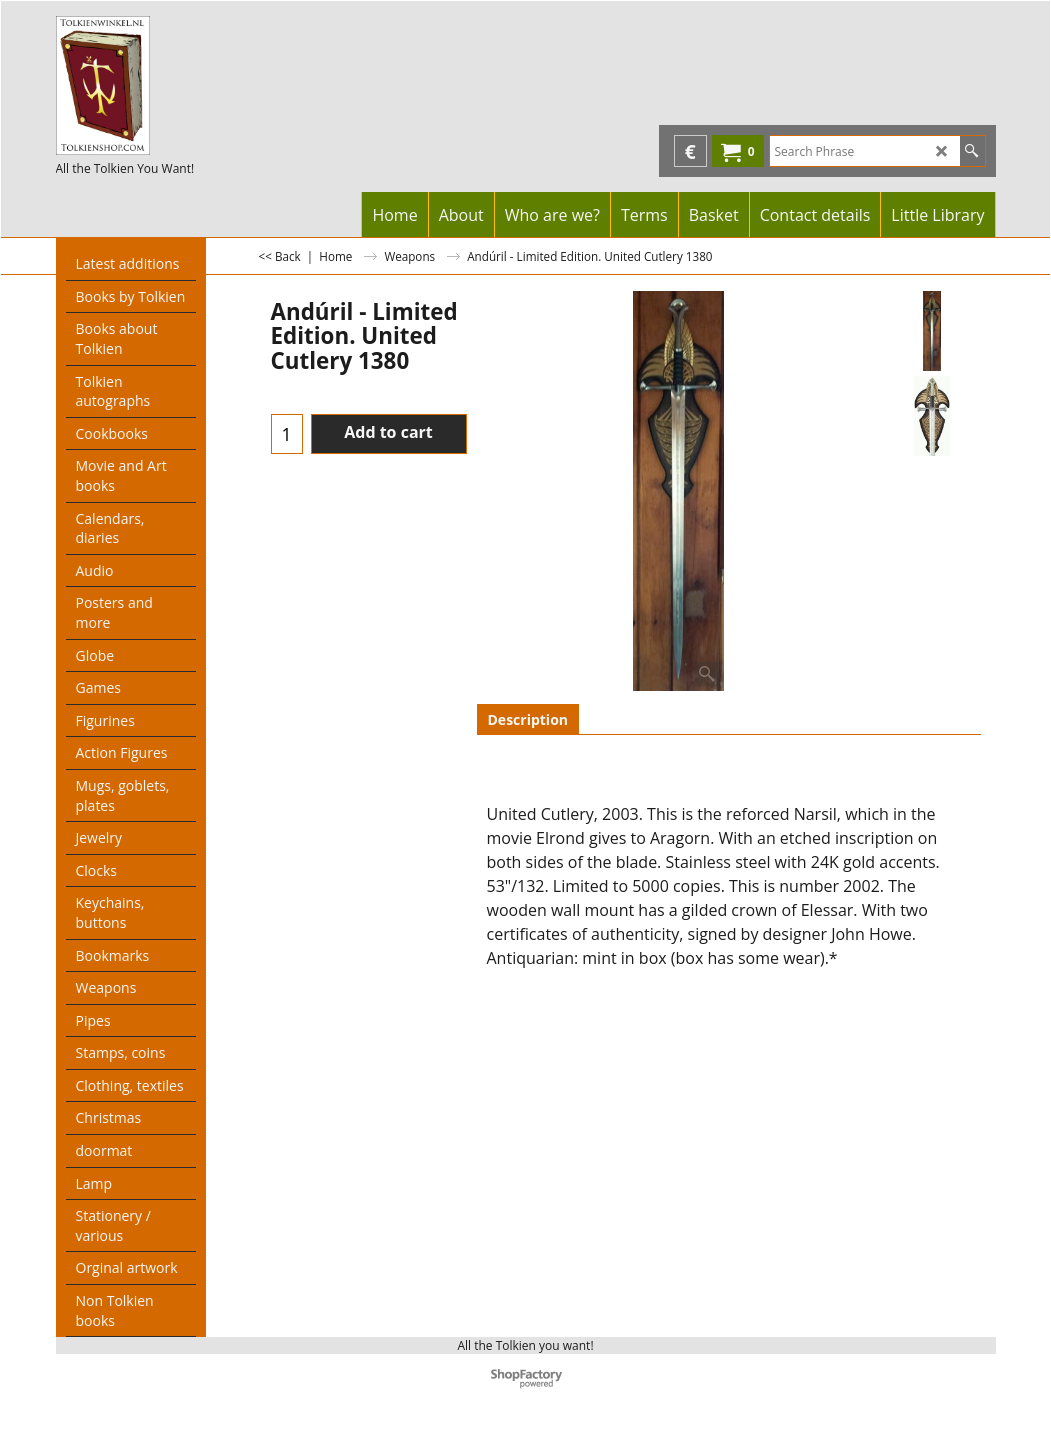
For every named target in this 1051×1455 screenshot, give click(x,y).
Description (528, 719)
